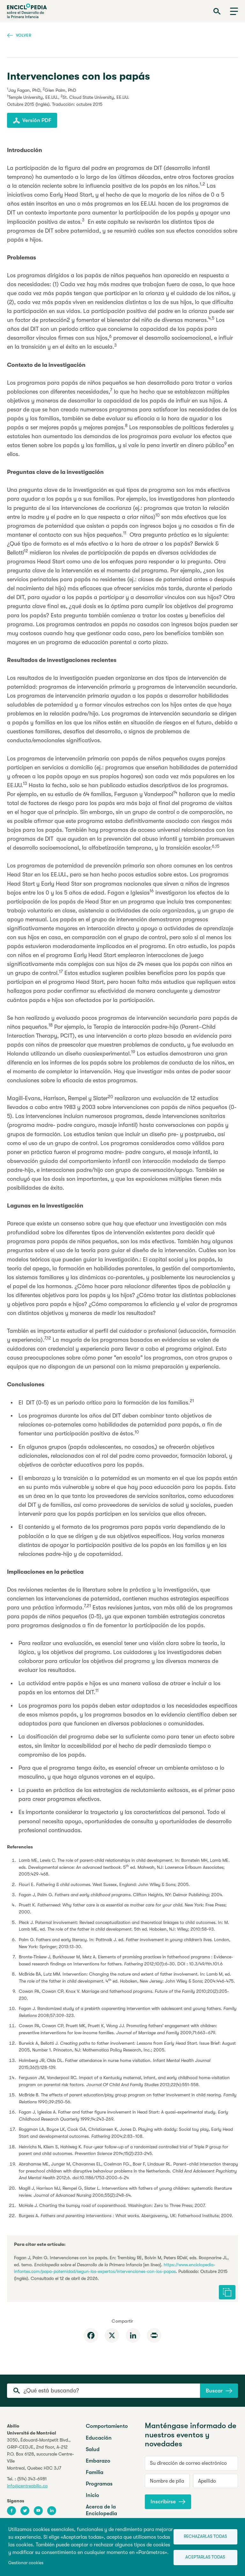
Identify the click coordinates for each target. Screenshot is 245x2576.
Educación (99, 2438)
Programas (99, 2484)
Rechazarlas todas (205, 2536)
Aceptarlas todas (205, 2557)
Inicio (92, 2495)
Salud (93, 2449)
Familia (94, 2472)
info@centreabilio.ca (27, 2485)
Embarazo (98, 2461)
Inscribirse (168, 2502)
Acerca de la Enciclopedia (101, 2510)
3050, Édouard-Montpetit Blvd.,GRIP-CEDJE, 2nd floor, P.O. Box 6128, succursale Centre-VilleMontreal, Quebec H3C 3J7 (40, 2454)
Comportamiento (107, 2426)
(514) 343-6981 (32, 2478)
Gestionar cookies (25, 2562)
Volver (19, 35)
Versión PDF (32, 120)
